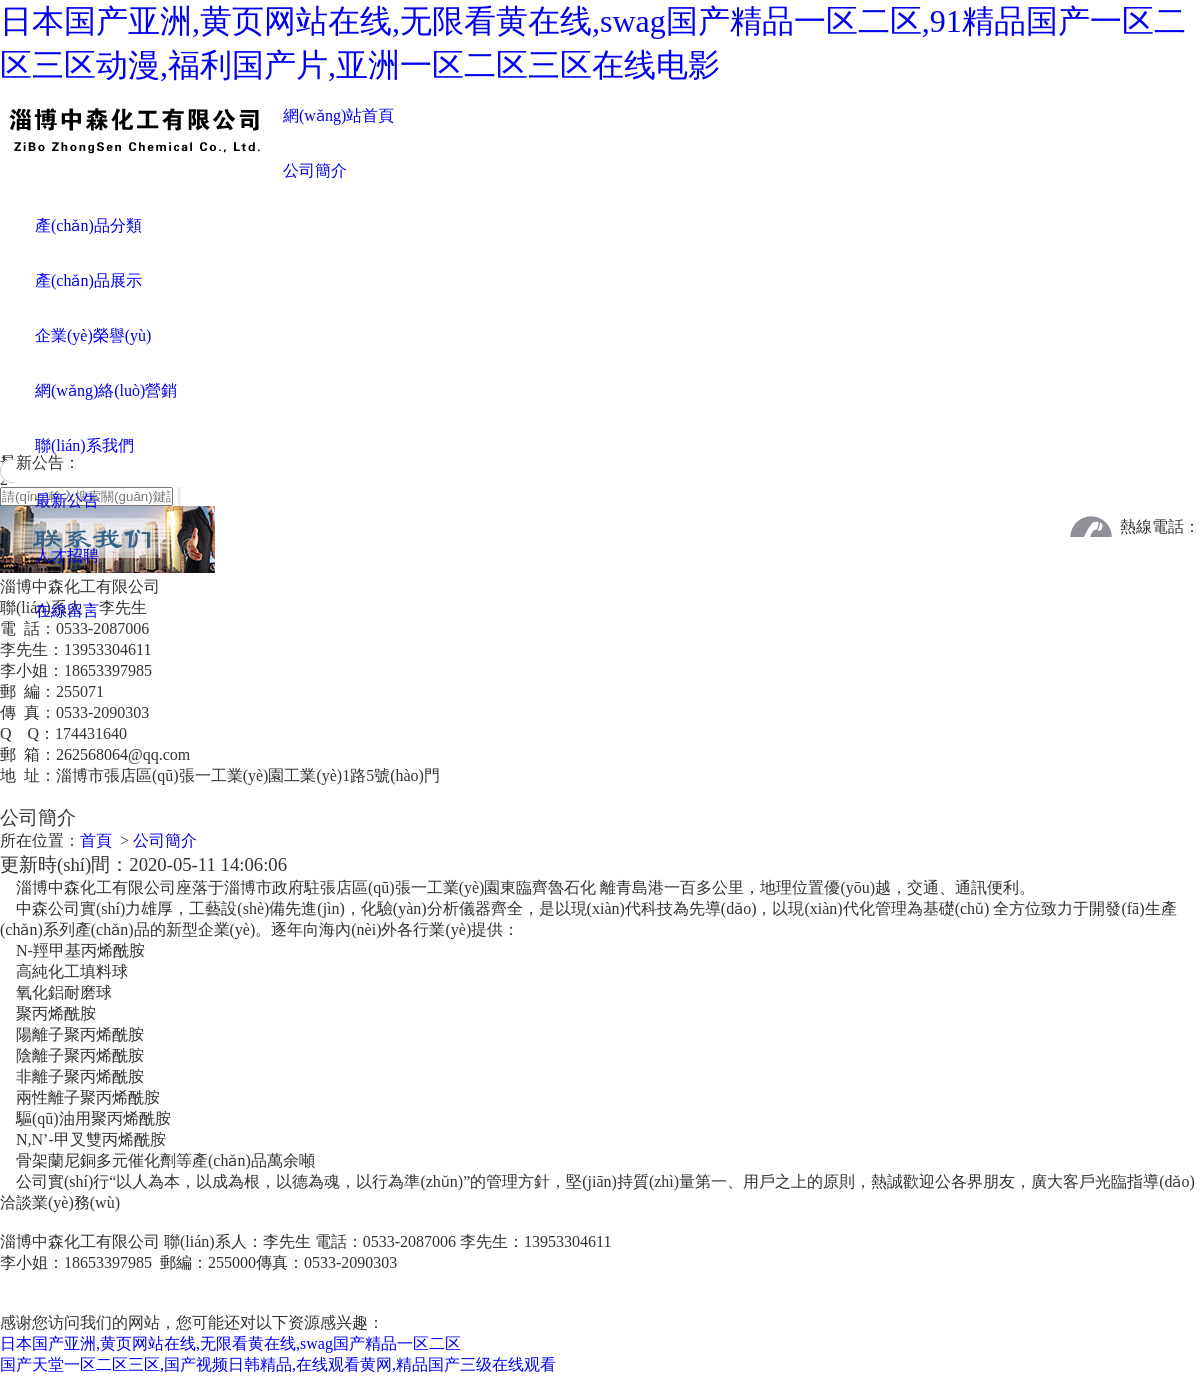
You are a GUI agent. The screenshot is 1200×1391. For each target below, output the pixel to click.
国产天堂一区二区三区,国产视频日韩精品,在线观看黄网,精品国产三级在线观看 (278, 1379)
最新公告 (67, 500)
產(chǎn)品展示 (88, 280)
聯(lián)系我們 (84, 445)
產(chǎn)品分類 (88, 225)
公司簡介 (315, 170)
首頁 (96, 855)
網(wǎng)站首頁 (338, 115)
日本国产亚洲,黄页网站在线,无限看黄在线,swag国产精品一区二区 (230, 1358)
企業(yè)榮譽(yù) (93, 335)
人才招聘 (67, 555)
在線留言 (67, 610)
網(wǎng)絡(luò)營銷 (106, 390)
